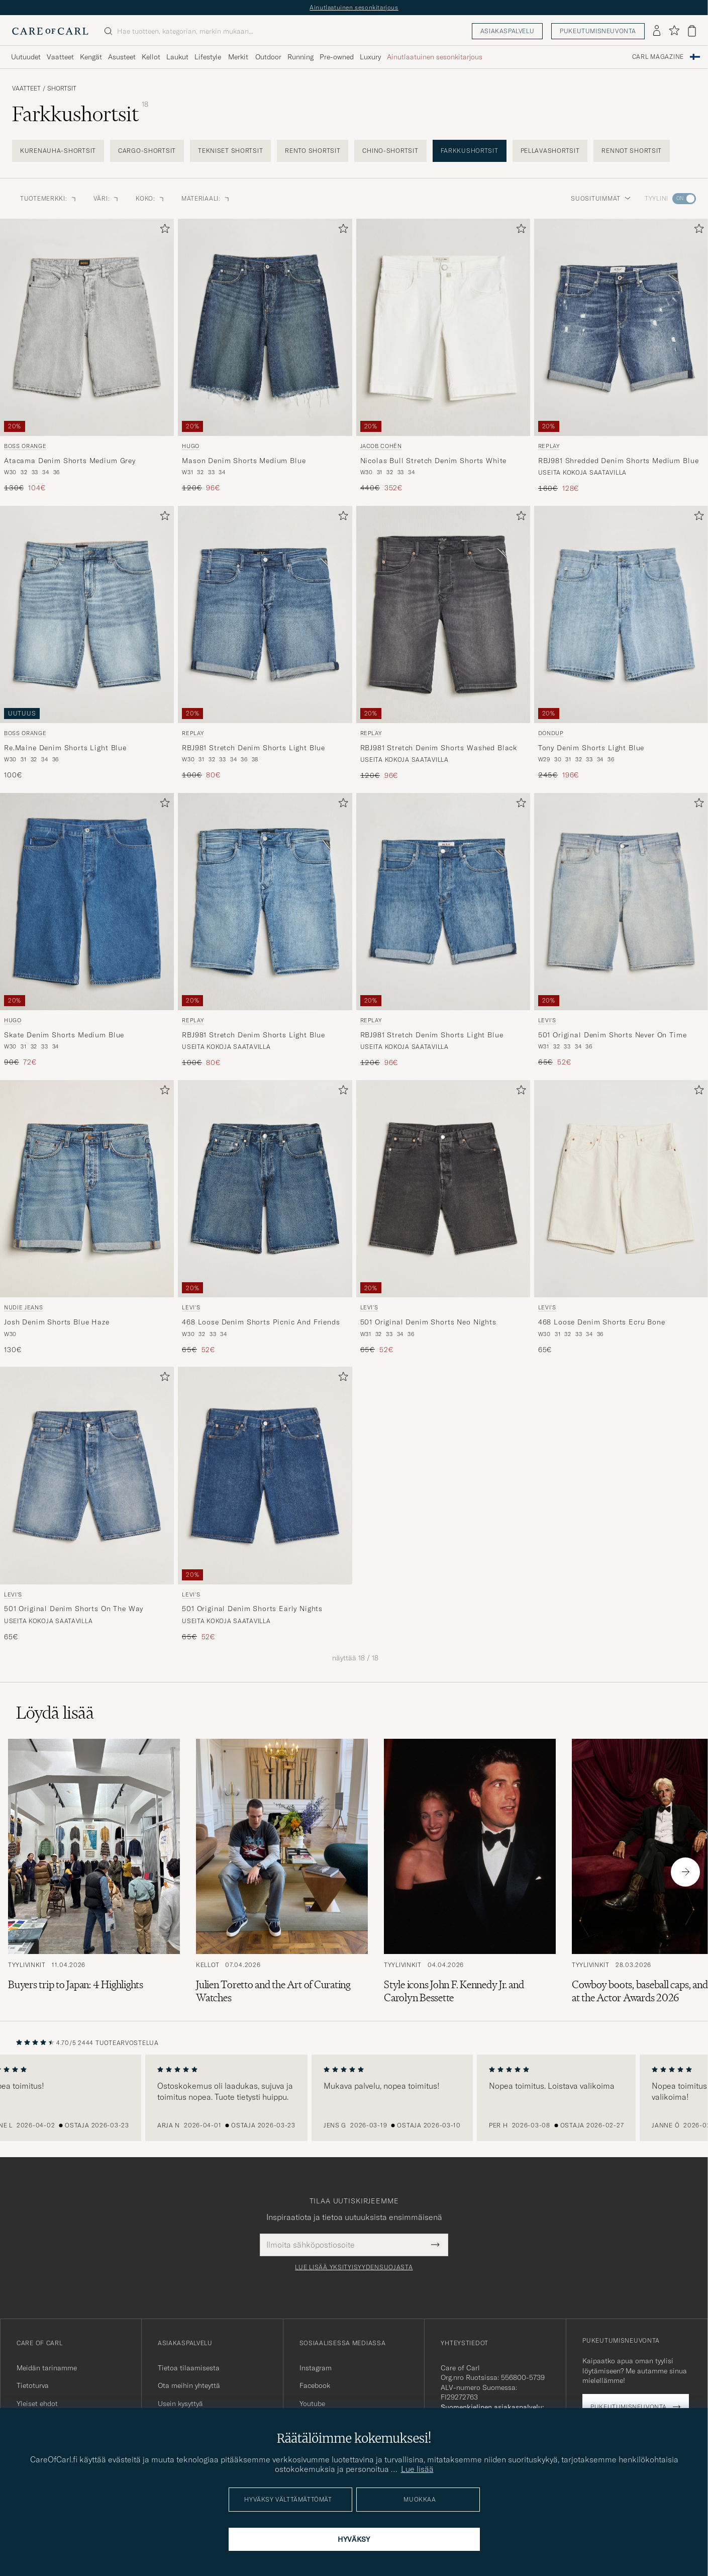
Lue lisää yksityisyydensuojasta (354, 2267)
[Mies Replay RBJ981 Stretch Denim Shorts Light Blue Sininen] (265, 614)
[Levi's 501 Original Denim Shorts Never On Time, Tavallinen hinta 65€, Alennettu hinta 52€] (621, 930)
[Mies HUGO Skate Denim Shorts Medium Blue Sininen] (87, 901)
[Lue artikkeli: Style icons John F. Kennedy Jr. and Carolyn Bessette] (470, 1871)
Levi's (547, 1020)
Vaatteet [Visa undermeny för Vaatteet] (60, 56)
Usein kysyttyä (180, 2403)
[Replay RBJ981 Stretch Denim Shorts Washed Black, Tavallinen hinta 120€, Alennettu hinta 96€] (443, 643)
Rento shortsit (312, 150)
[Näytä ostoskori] (692, 31)
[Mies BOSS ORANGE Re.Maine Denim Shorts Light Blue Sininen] (87, 614)
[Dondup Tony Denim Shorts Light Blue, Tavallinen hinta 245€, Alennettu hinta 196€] (621, 643)
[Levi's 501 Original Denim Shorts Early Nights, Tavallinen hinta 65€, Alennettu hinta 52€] (265, 1504)
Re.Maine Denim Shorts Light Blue (65, 747)
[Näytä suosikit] (674, 31)
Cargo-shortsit (147, 150)
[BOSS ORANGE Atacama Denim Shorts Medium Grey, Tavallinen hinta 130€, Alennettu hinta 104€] (87, 356)
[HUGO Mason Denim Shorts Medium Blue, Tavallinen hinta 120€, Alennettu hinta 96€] (265, 356)
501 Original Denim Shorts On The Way (73, 1608)
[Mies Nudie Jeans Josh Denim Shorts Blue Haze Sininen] (87, 1188)
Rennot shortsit (631, 150)
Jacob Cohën (381, 446)
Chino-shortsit (390, 150)
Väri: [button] (106, 198)
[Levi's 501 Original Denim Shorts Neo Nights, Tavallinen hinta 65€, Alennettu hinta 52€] (443, 1217)
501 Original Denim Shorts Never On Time (612, 1034)
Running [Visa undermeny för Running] (300, 56)
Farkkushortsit (469, 150)
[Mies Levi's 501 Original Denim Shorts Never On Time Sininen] (621, 901)
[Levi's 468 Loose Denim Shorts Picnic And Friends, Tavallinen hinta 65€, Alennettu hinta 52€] (265, 1217)
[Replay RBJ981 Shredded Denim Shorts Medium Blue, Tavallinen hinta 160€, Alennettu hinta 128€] (621, 356)
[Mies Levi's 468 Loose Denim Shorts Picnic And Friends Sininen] (265, 1188)
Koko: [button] (150, 198)
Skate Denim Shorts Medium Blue (64, 1034)
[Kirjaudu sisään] (656, 31)
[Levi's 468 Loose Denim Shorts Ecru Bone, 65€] (621, 1217)
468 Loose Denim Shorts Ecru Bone (601, 1321)
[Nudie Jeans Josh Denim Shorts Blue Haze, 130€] (87, 1217)
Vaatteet (26, 88)
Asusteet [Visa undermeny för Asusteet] (122, 56)
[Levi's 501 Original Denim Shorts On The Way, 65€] (87, 1504)
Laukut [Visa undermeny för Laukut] (177, 56)
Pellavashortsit (550, 150)
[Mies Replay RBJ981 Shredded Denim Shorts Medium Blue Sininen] (621, 327)
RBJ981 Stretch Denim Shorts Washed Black (439, 747)
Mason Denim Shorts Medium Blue (244, 460)
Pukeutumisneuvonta (598, 31)
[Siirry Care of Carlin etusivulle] (50, 31)
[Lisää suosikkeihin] (163, 230)
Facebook (314, 2385)
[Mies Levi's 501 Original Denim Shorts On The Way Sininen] (87, 1475)
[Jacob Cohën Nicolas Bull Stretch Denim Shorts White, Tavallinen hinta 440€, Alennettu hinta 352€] (443, 356)
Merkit (238, 56)
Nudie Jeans (23, 1307)
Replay (549, 446)
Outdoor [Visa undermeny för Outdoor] (268, 56)
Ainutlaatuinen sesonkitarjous (354, 7)
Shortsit (61, 88)
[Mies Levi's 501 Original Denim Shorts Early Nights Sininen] (265, 1475)
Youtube (312, 2403)
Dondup (551, 733)
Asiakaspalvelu (507, 31)
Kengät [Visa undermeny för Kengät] (91, 56)
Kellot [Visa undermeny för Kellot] (151, 56)
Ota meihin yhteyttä (189, 2385)
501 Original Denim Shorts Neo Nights (428, 1321)
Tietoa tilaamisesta (189, 2367)
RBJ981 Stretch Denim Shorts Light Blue (253, 747)
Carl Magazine (658, 56)
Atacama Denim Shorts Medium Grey (70, 460)
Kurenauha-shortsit (58, 150)
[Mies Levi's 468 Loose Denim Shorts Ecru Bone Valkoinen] (621, 1188)
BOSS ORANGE (25, 446)
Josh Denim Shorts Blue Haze (57, 1321)
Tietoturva (33, 2385)
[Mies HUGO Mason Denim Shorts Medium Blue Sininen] (265, 327)
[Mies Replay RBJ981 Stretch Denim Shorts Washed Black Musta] (443, 614)
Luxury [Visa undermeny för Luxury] (370, 56)
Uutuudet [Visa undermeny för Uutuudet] (26, 56)
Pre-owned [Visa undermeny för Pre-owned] (337, 56)
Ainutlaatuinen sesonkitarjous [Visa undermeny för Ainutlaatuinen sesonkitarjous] (434, 56)
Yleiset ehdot (37, 2403)
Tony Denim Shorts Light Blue (591, 747)
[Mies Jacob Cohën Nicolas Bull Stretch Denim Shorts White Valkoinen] (443, 327)
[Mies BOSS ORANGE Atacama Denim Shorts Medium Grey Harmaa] (87, 327)
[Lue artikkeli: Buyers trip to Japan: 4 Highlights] (94, 1871)
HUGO (190, 446)
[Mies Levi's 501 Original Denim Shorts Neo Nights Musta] (443, 1188)
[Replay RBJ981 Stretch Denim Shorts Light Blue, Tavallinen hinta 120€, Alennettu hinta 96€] (443, 930)
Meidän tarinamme (47, 2367)
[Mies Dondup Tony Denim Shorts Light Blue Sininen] (621, 614)
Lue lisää (417, 2468)
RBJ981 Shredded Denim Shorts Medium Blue (618, 460)
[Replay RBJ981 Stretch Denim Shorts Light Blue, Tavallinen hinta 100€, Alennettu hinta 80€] (265, 643)
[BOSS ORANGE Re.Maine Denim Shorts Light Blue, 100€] (87, 643)
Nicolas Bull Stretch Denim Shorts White (433, 460)
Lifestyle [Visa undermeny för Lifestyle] (207, 56)
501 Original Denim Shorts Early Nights (252, 1608)
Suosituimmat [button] (601, 198)
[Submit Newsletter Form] (435, 2244)
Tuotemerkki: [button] (48, 198)
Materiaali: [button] (206, 198)
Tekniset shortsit (230, 150)
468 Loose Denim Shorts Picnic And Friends (261, 1321)
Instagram (315, 2367)
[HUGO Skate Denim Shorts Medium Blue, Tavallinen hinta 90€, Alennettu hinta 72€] (87, 930)
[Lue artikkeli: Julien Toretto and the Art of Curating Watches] (282, 1871)
